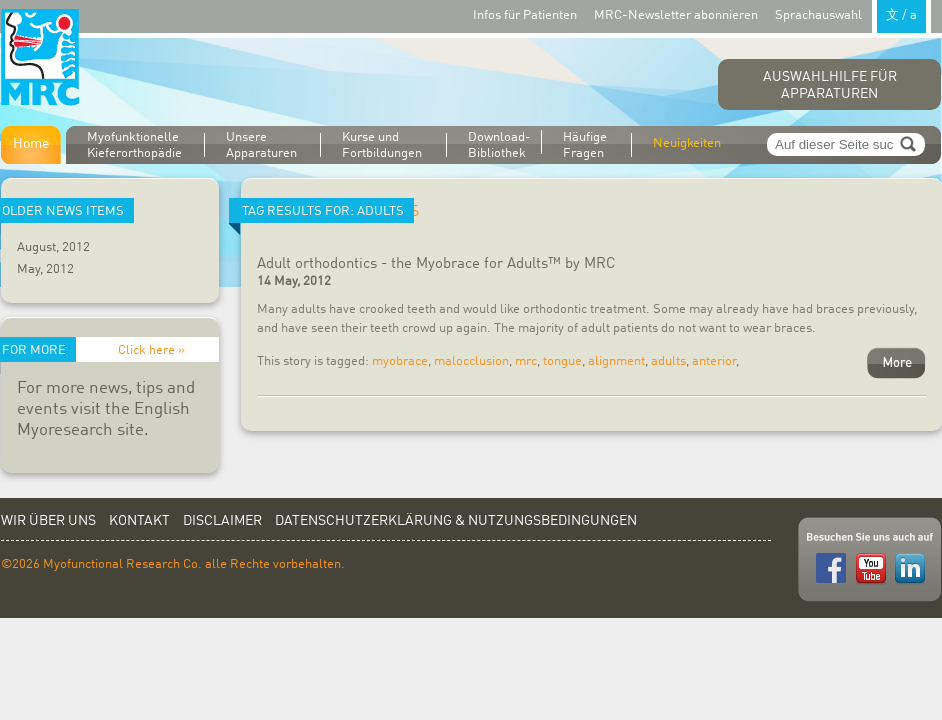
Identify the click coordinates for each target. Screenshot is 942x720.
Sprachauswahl (853, 14)
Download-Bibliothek (499, 144)
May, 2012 (45, 269)
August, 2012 (53, 247)
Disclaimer (222, 521)
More (896, 363)
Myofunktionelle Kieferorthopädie (134, 145)
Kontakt (139, 521)
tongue (562, 361)
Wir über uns (48, 521)
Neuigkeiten (687, 143)
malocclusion (471, 361)
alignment (616, 361)
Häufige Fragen (585, 145)
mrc (526, 361)
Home (31, 144)
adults (668, 361)
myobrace (400, 361)
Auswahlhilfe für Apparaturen (830, 85)
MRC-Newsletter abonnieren (676, 15)
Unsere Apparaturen (261, 145)
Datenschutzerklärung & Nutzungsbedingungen (456, 521)
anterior (714, 361)
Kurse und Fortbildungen (382, 145)
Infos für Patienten (525, 15)
